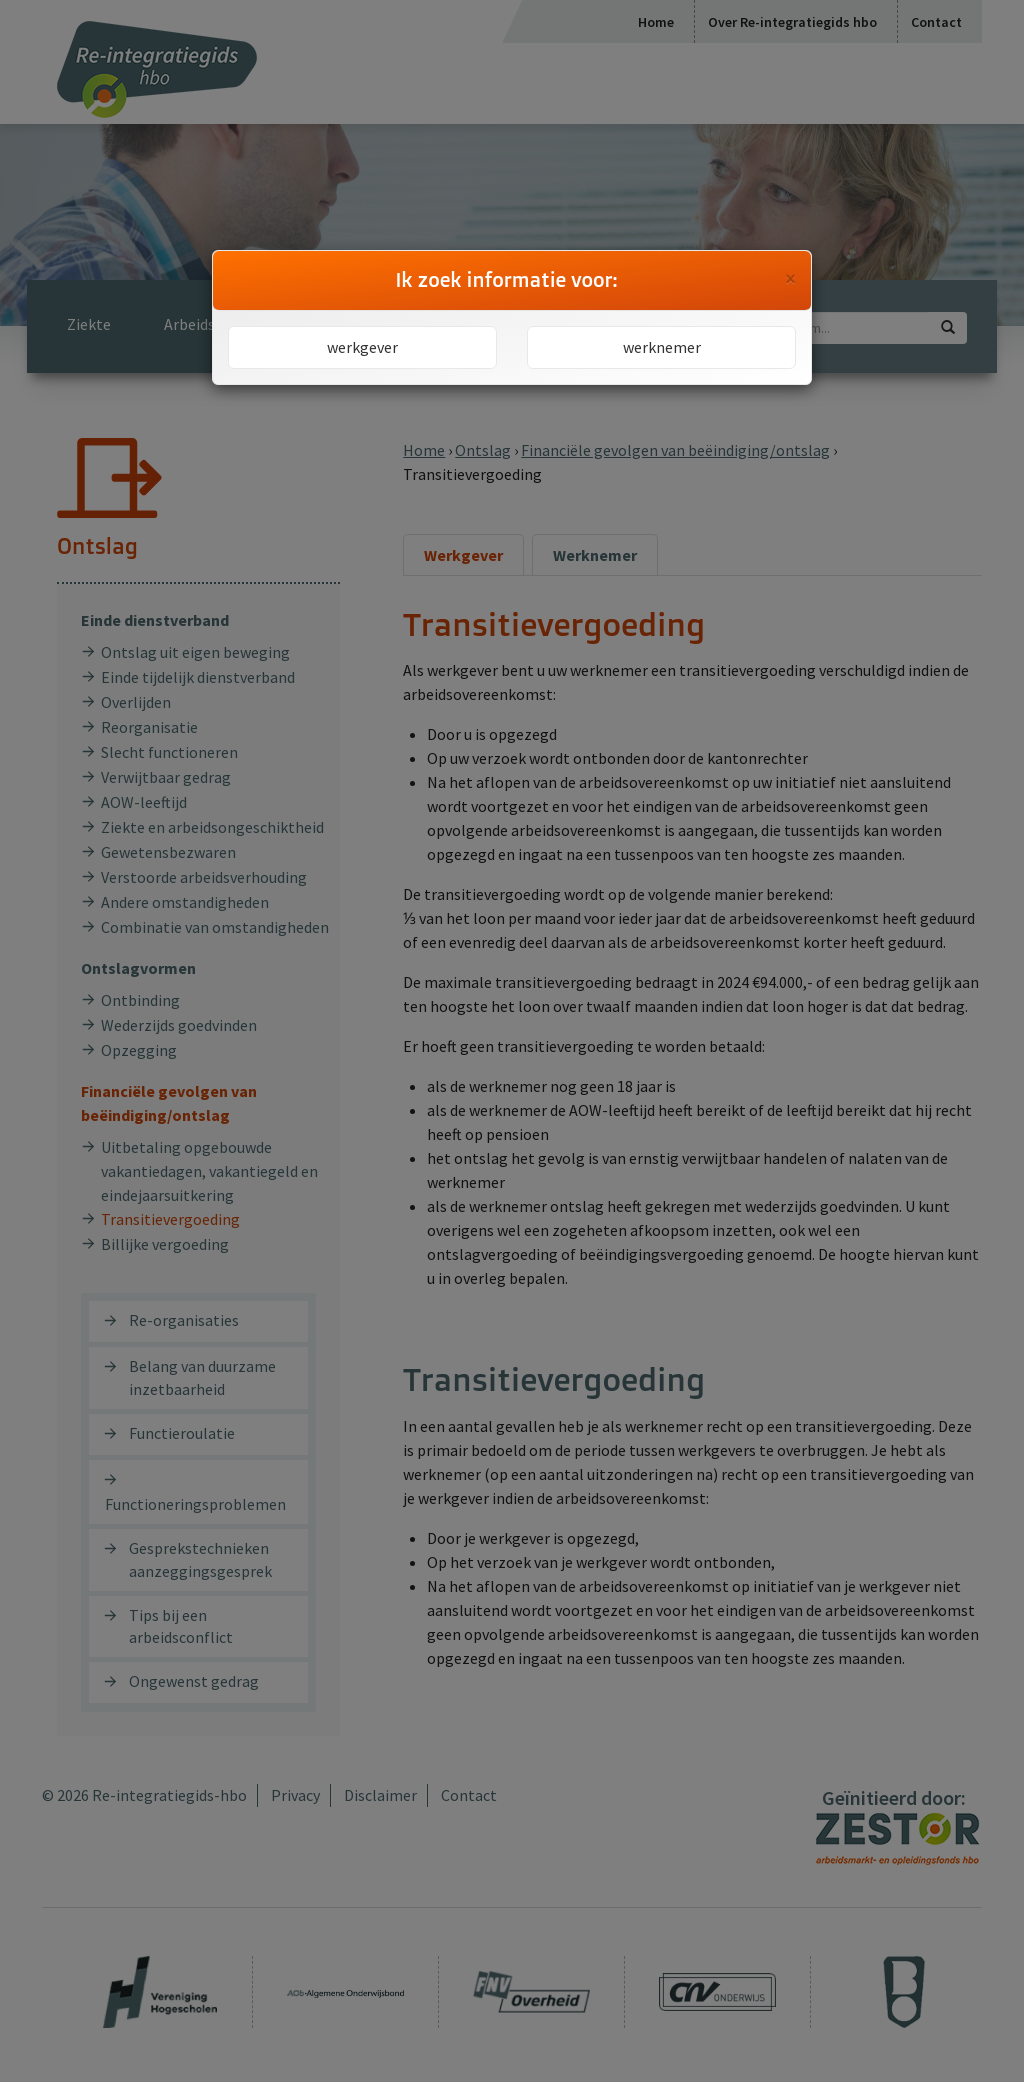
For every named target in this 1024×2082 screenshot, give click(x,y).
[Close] (790, 279)
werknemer (662, 347)
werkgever (362, 347)
